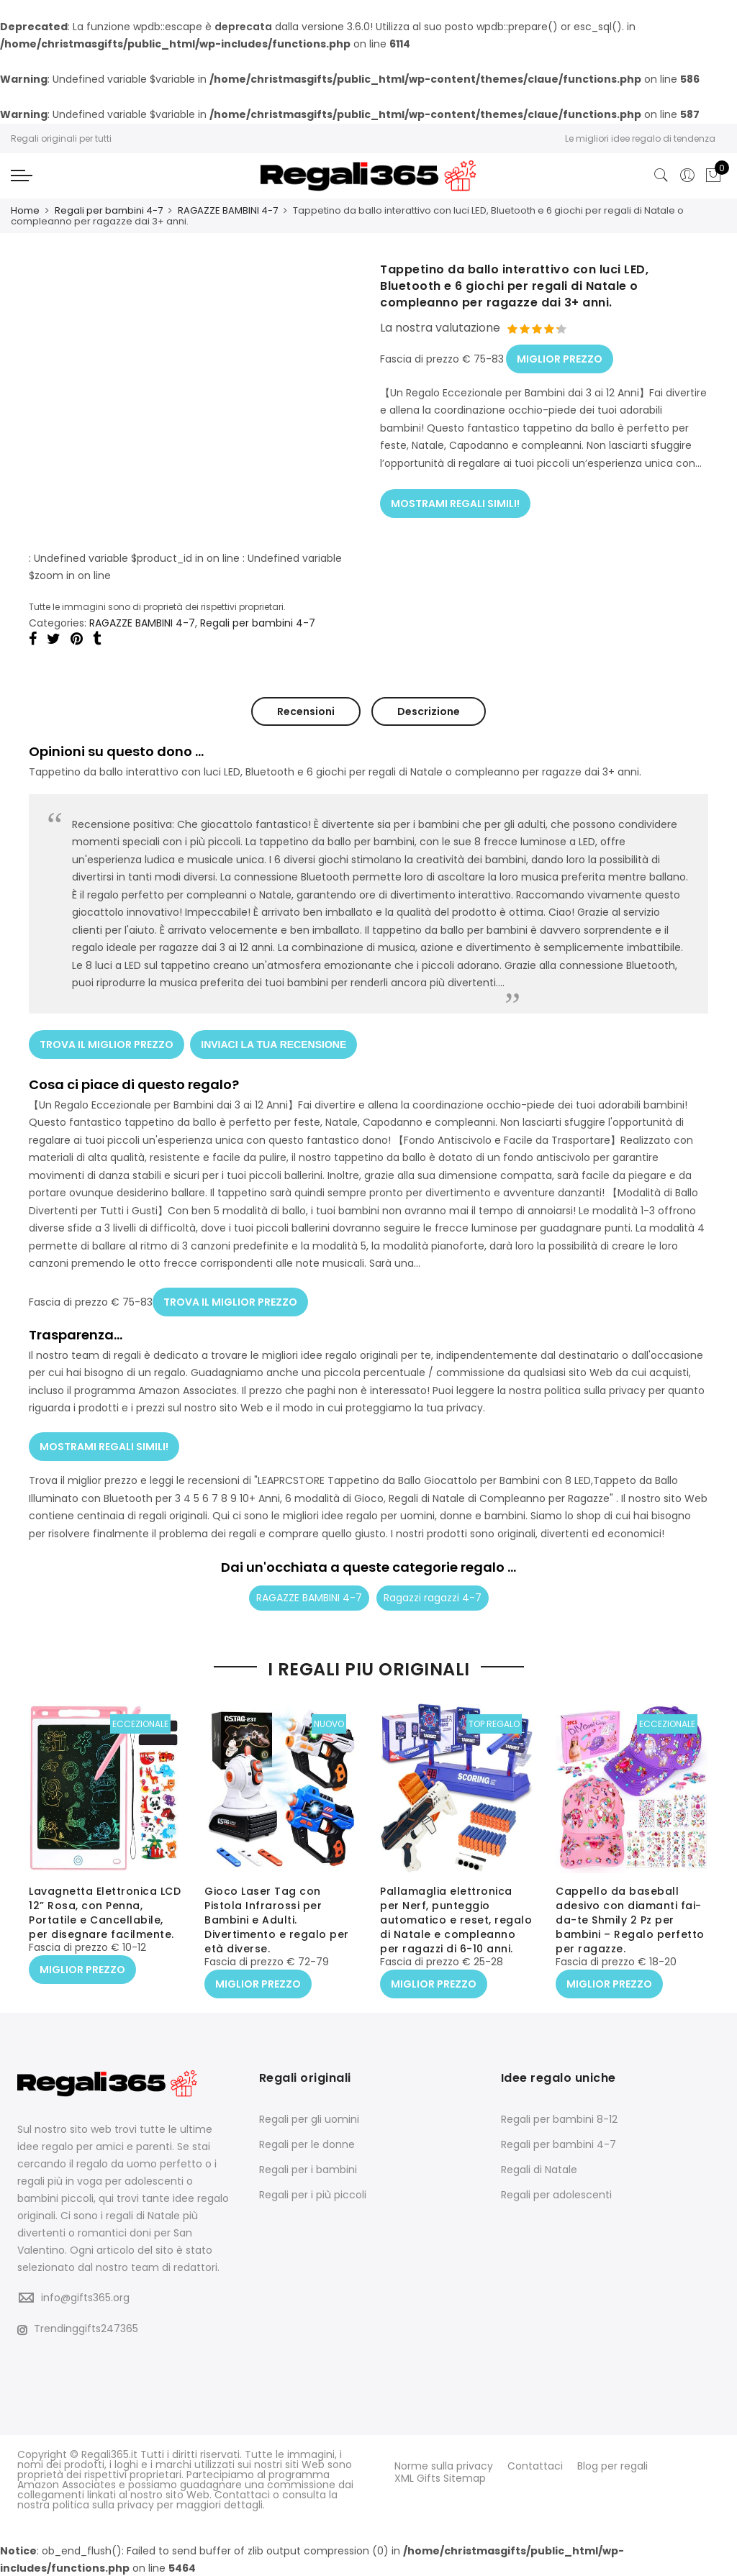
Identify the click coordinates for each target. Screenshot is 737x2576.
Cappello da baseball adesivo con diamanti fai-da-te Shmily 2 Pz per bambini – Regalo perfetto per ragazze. (630, 1921)
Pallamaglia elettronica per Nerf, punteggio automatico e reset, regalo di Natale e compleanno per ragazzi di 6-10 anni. (456, 1921)
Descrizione (428, 711)
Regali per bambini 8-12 (559, 2118)
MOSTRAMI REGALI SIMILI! (455, 497)
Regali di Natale (539, 2168)
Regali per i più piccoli (312, 2193)
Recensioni (306, 711)
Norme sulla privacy (443, 2464)
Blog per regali (612, 2464)
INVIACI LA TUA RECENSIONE (275, 1041)
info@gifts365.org (85, 2296)
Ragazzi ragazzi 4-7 (432, 1589)
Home (25, 210)
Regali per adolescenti (556, 2193)
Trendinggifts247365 (77, 2328)
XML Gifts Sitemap (440, 2474)
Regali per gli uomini (309, 2118)
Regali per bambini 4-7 (109, 210)
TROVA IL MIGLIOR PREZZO (106, 1041)
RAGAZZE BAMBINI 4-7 (228, 210)
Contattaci (535, 2464)
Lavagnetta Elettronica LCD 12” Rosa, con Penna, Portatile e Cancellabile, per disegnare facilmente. (105, 1914)
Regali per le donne (307, 2143)
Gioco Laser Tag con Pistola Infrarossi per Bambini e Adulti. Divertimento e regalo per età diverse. (276, 1921)
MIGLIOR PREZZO (559, 355)
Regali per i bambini (308, 2168)
